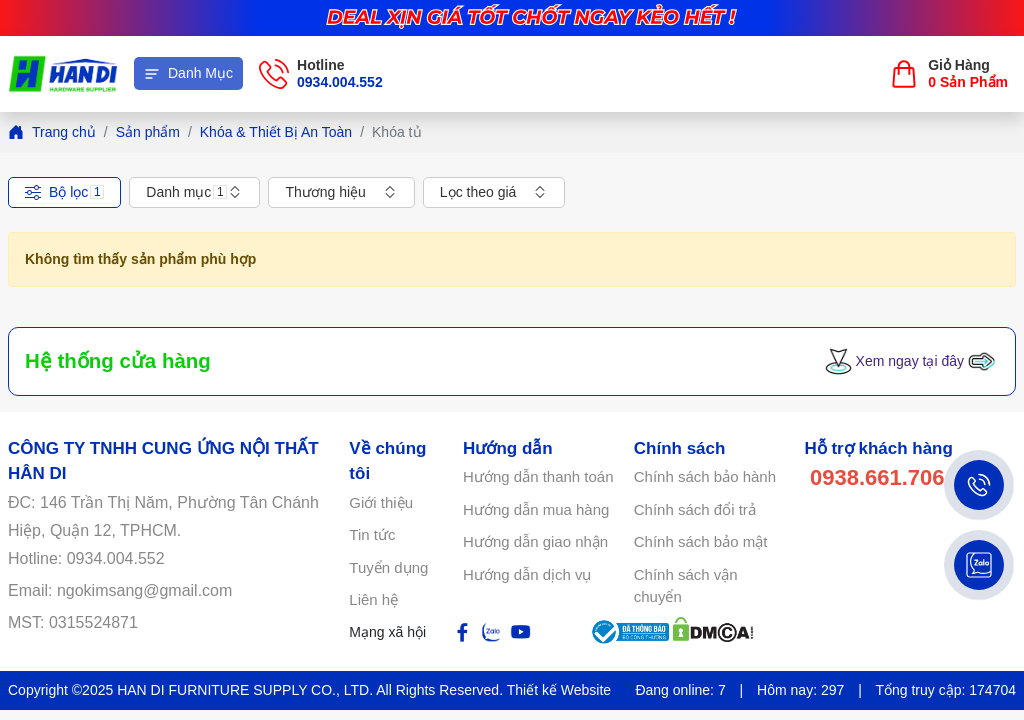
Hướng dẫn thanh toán (538, 476)
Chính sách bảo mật (701, 541)
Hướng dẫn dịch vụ (527, 574)
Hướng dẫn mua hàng (536, 509)
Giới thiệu (381, 502)
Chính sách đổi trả (695, 509)
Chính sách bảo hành (705, 476)
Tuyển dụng (388, 567)
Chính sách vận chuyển (686, 586)
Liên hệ (373, 599)
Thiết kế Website (559, 690)
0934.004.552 (340, 82)
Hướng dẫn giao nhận (535, 541)
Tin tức (372, 534)
